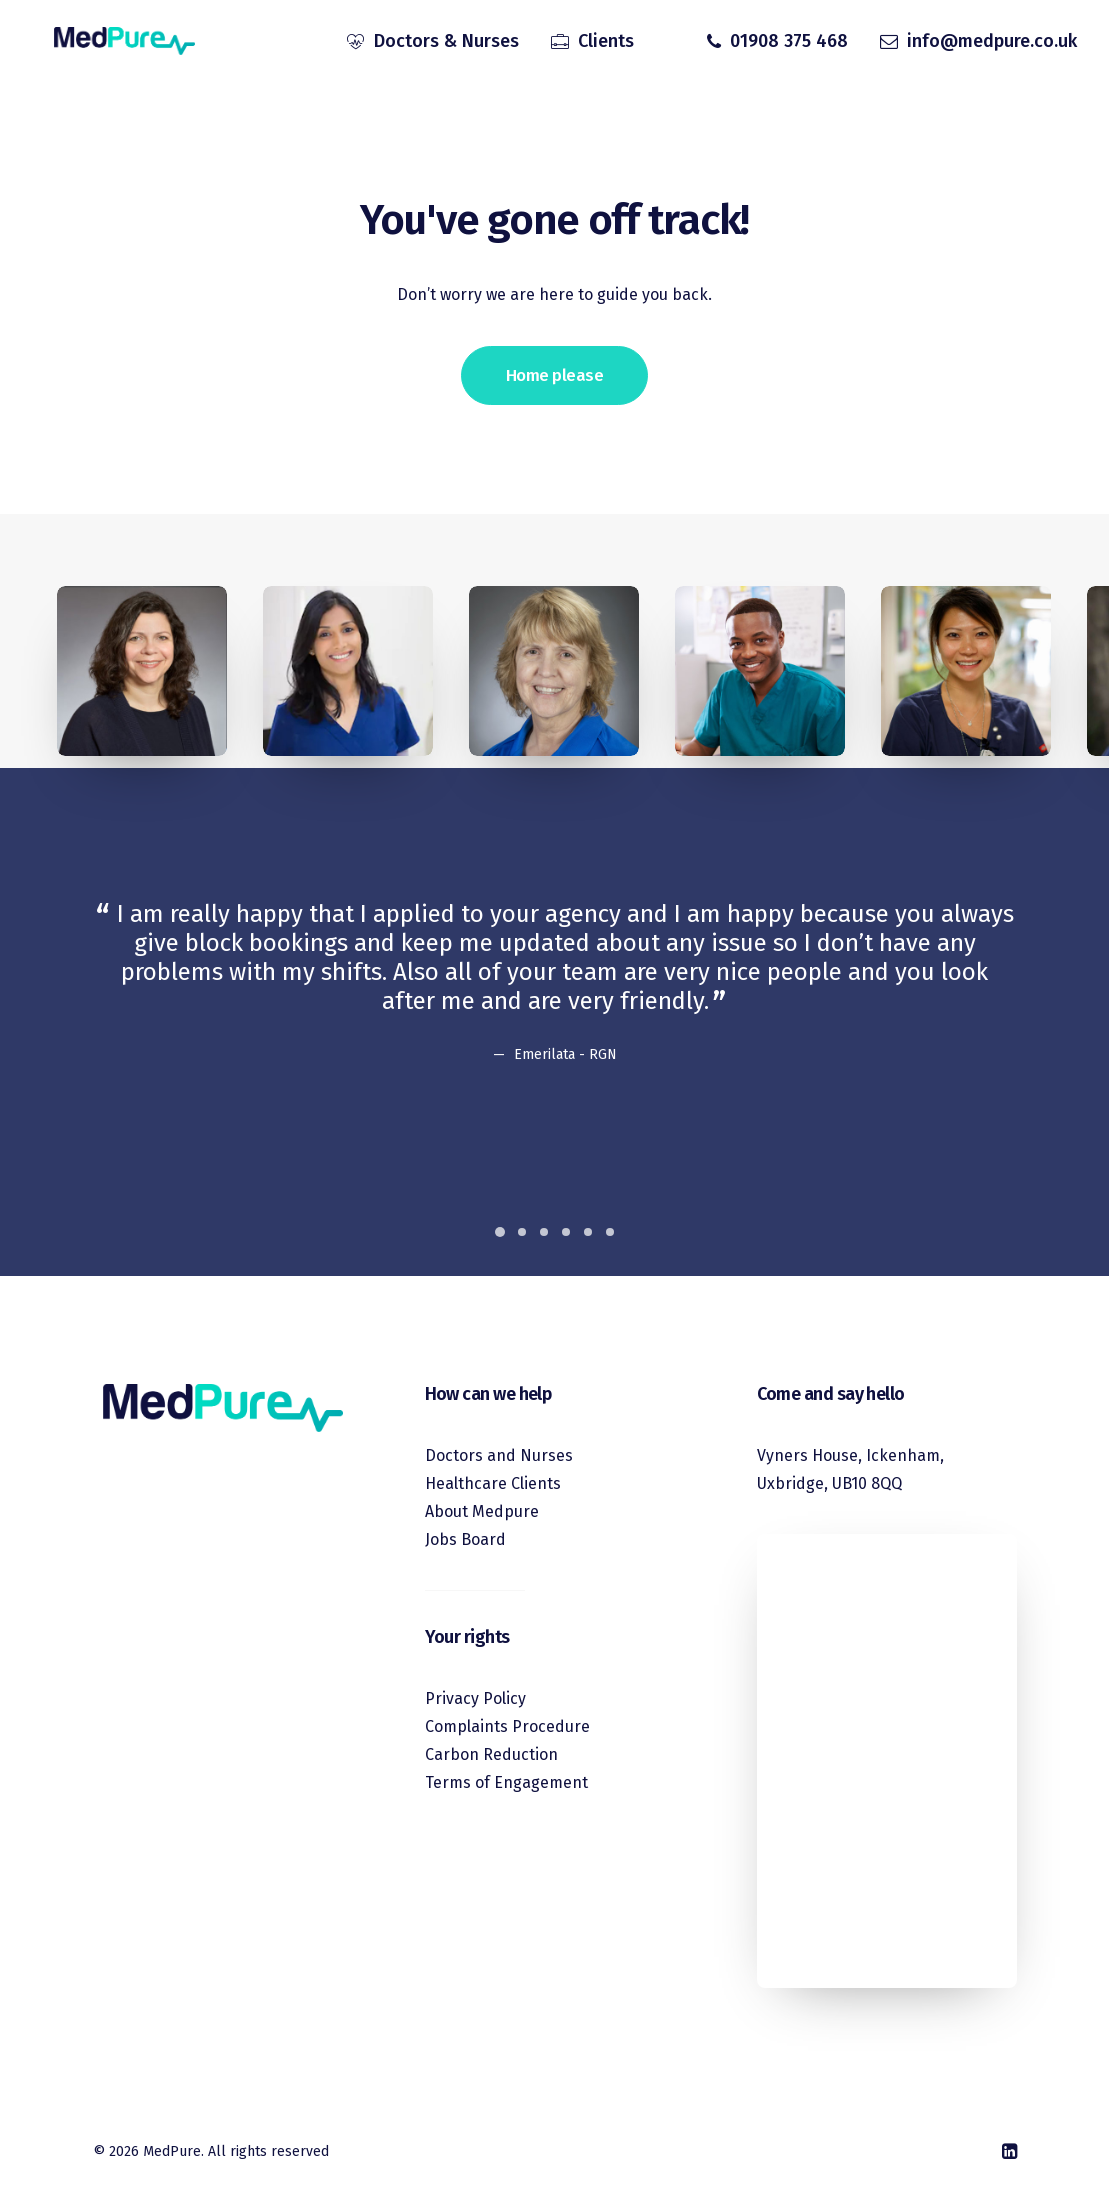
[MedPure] (114, 43)
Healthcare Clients (493, 1483)
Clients (606, 43)
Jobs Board (465, 1539)
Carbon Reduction (491, 1754)
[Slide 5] (588, 1232)
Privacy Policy (475, 1698)
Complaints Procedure (507, 1726)
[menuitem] (433, 43)
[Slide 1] (500, 1232)
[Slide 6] (610, 1232)
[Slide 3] (544, 1232)
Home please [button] (554, 375)
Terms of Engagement (506, 1782)
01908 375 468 (789, 43)
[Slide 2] (522, 1232)
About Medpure (482, 1511)
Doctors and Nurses (499, 1455)
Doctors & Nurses (446, 43)
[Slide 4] (566, 1232)
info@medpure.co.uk (992, 43)
